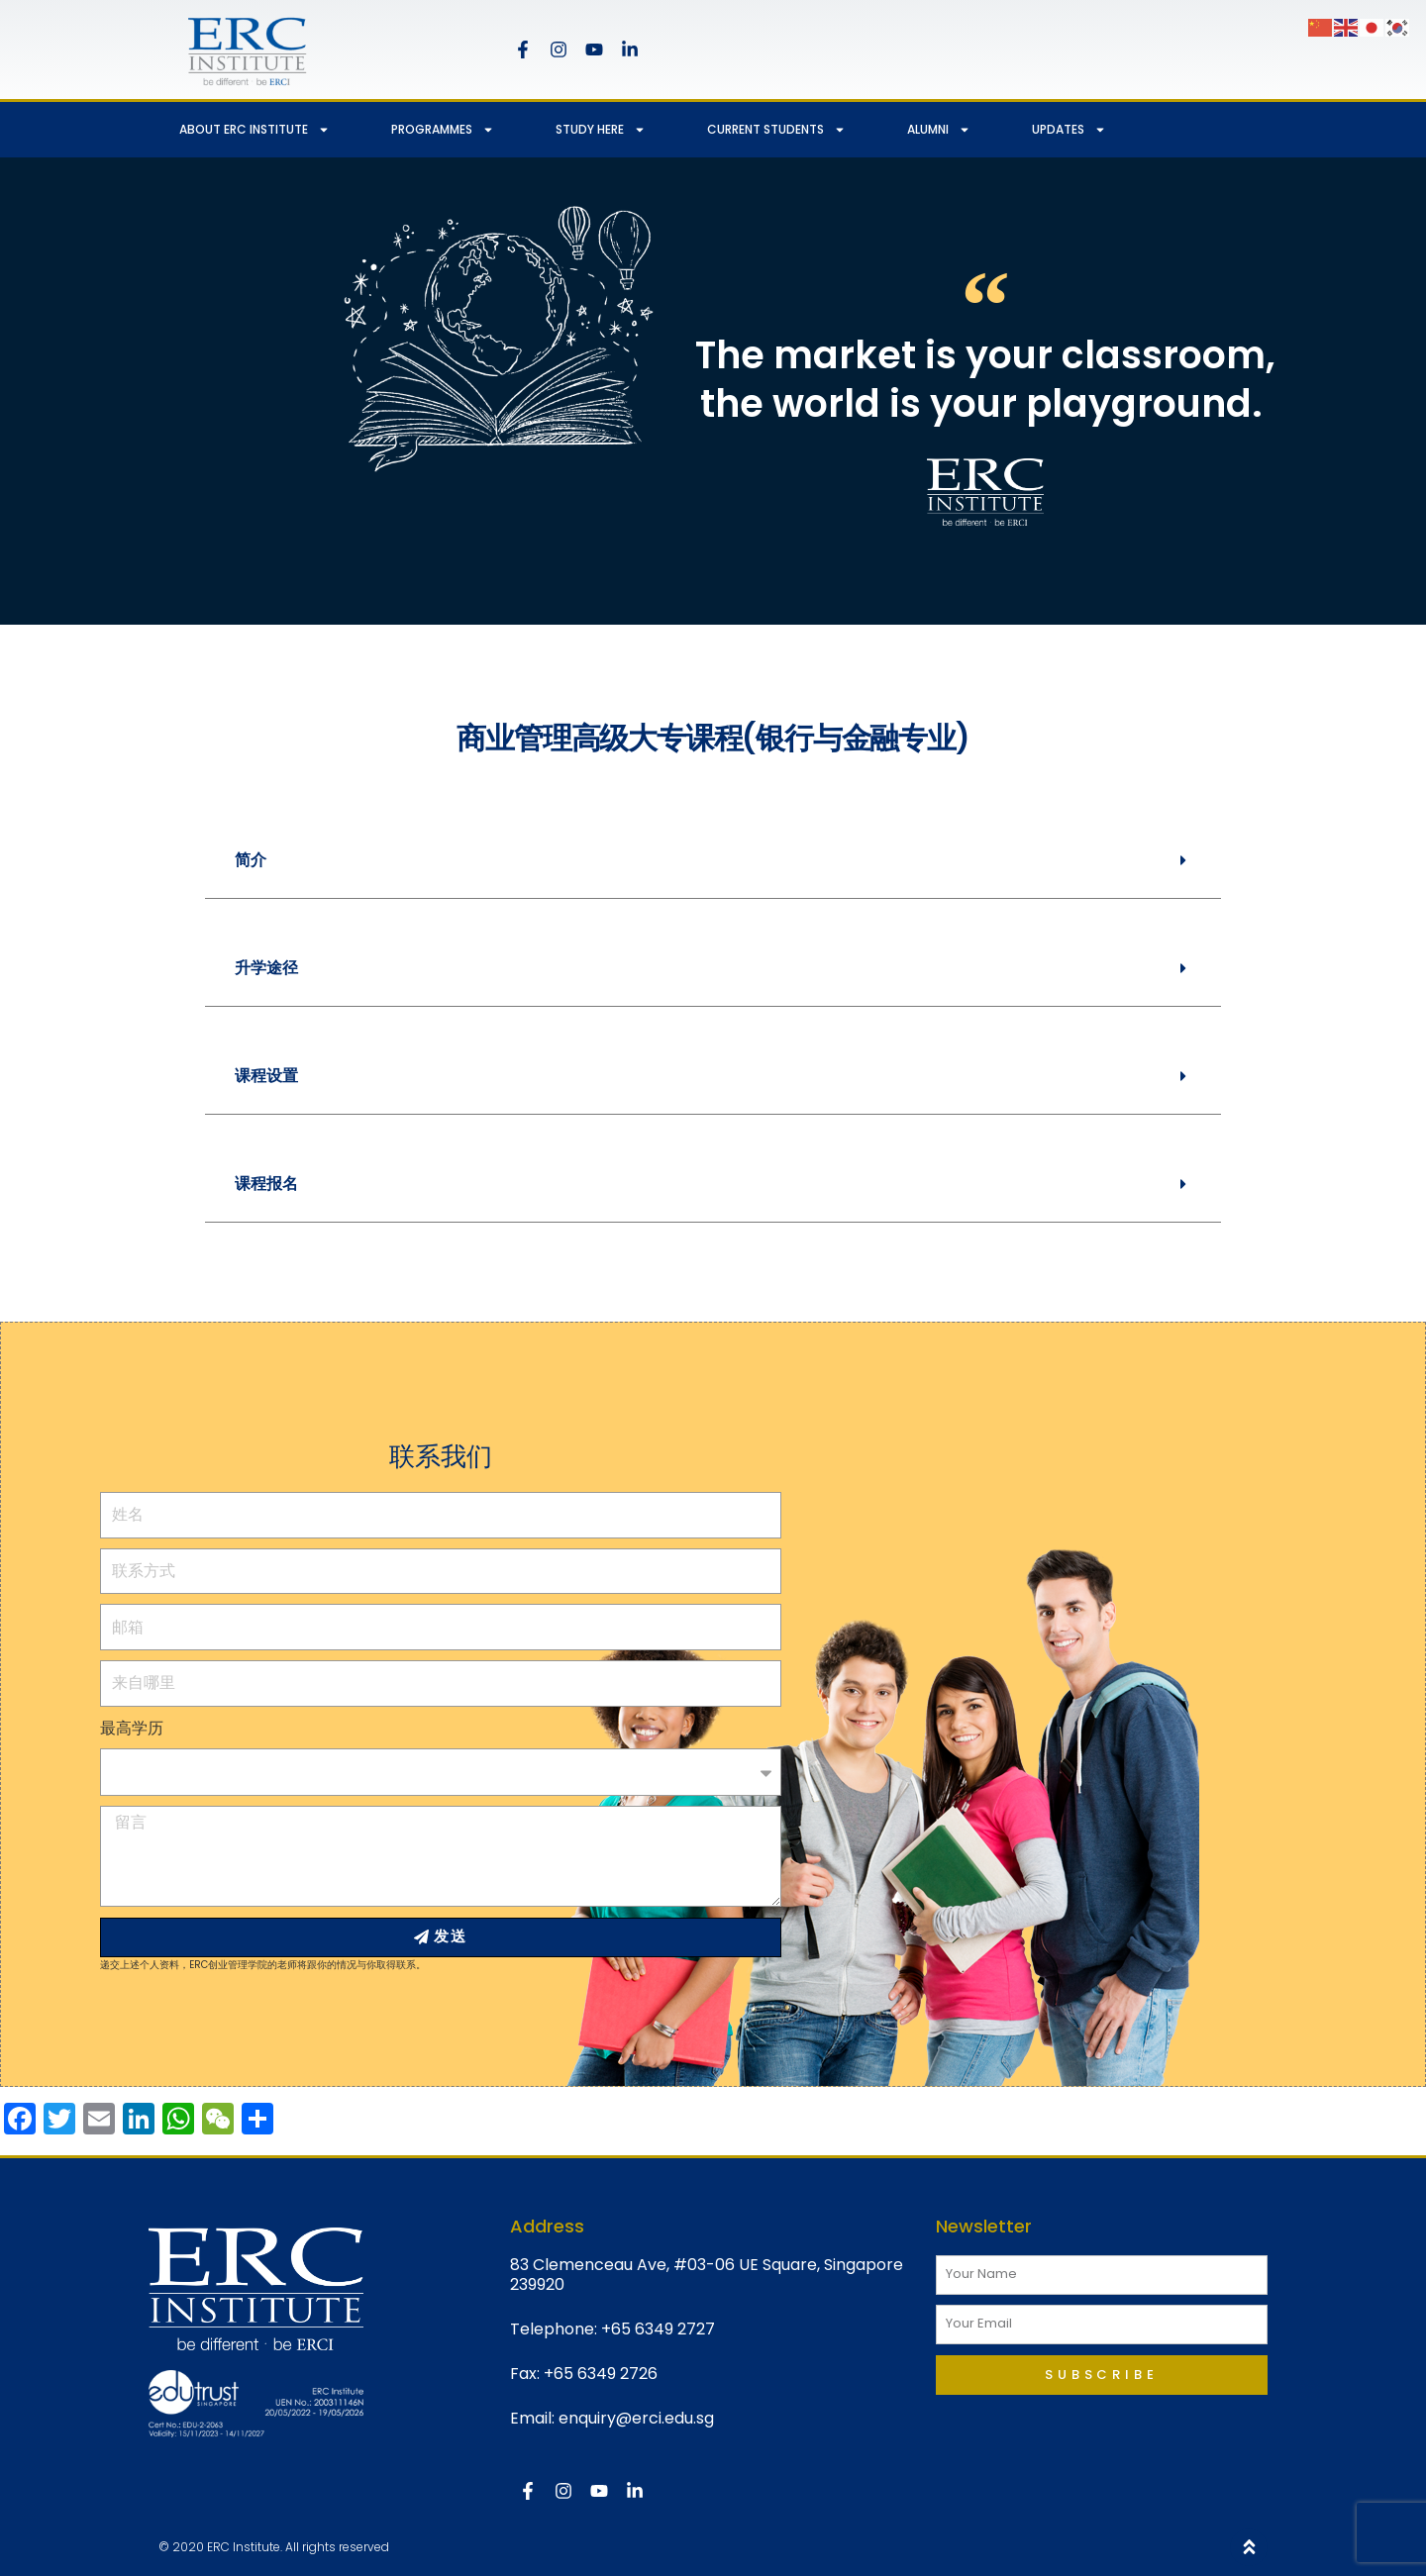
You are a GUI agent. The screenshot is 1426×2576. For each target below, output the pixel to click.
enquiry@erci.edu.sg (636, 2418)
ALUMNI (938, 130)
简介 (250, 859)
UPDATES (1069, 130)
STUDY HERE (601, 130)
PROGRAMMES (442, 130)
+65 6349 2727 (658, 2329)
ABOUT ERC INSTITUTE (254, 130)
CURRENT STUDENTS (776, 130)
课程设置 (266, 1075)
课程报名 (266, 1183)
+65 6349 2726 (601, 2373)
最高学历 (131, 1728)
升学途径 (266, 967)
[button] (713, 861)
